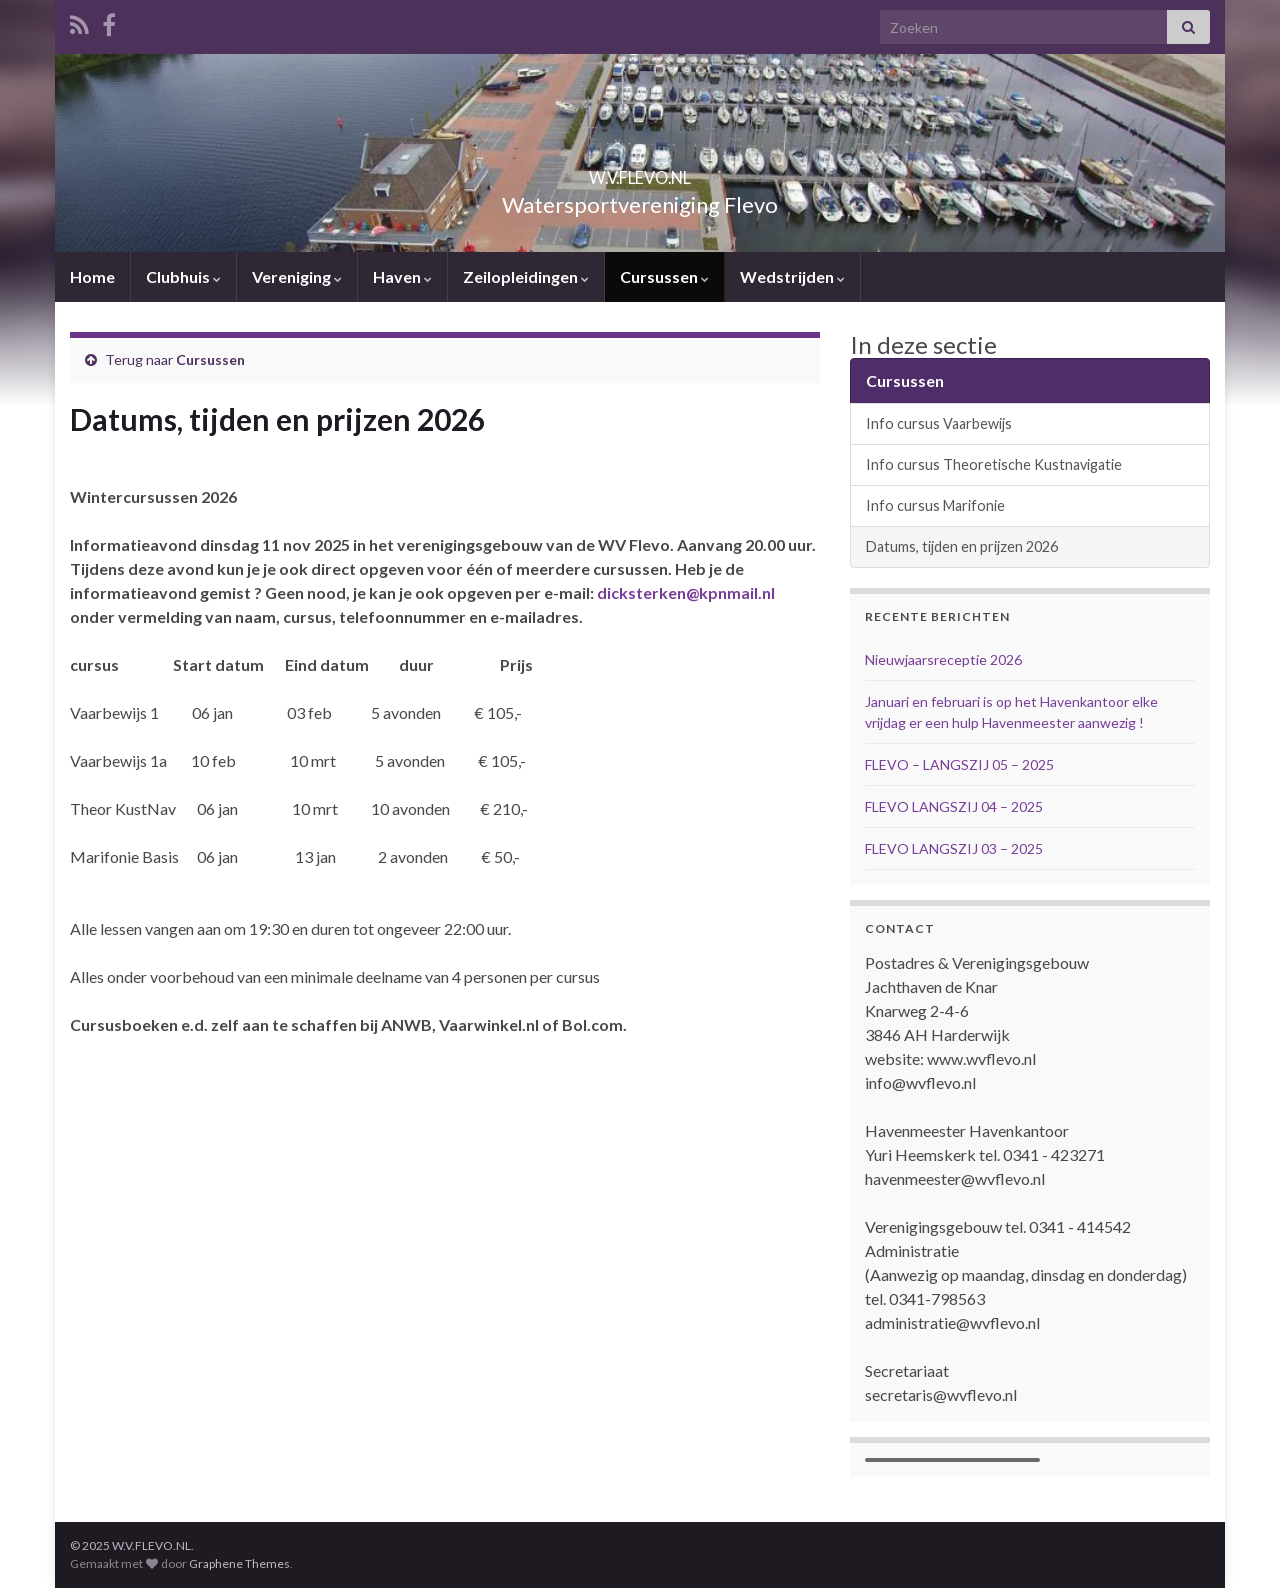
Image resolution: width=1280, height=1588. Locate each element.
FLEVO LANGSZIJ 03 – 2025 (954, 848)
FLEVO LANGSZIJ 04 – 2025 (954, 806)
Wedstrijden (792, 276)
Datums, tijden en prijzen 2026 (962, 546)
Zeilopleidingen (526, 276)
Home (92, 276)
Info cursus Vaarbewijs (939, 423)
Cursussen (664, 276)
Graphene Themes (239, 1563)
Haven (402, 276)
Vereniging (297, 276)
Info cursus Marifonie (935, 505)
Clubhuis (183, 276)
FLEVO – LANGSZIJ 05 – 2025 (959, 764)
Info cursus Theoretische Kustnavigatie (994, 464)
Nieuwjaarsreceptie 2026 (943, 659)
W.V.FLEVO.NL (640, 171)
